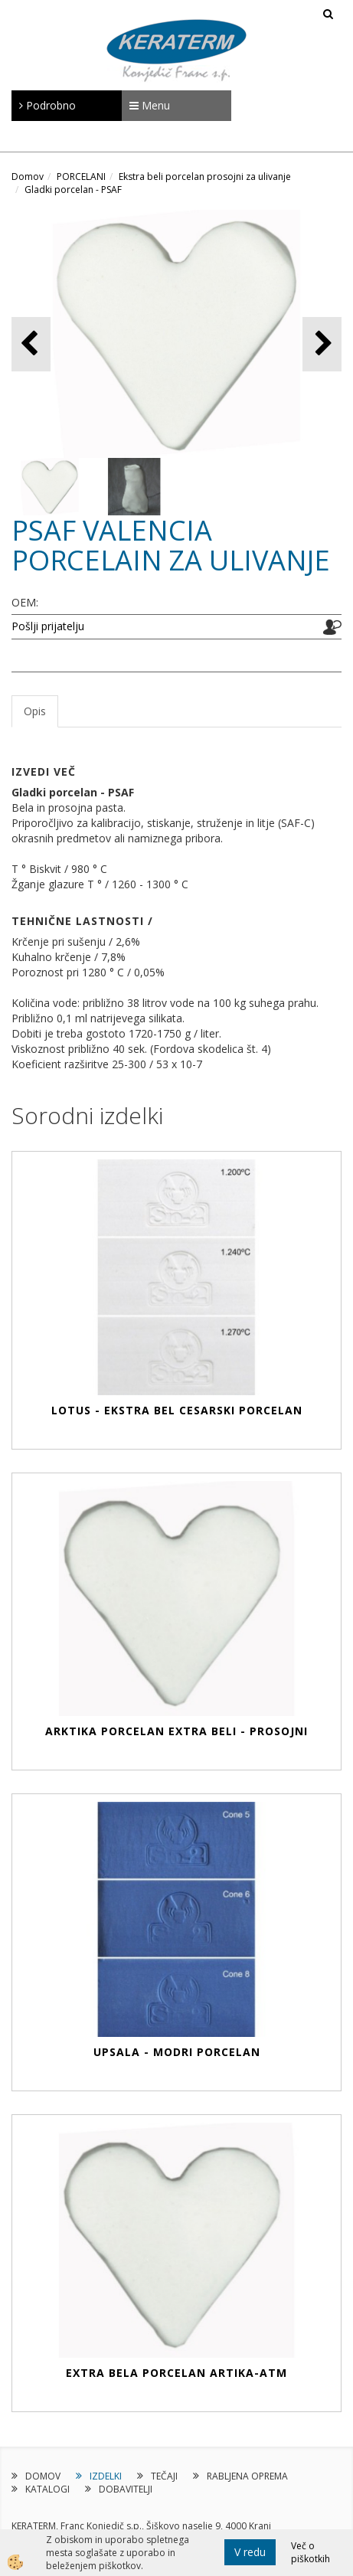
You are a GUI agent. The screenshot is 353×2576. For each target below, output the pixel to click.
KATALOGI (47, 2489)
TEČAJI (164, 2476)
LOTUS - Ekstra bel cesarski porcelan (176, 1410)
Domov (27, 176)
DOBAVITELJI (125, 2489)
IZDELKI (106, 2476)
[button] (322, 344)
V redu (250, 2552)
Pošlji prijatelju (47, 626)
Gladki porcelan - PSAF (73, 189)
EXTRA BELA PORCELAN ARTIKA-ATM (176, 2372)
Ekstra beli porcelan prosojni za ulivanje (205, 176)
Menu (149, 105)
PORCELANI (81, 176)
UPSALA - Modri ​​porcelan (176, 2052)
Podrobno (47, 105)
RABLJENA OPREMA (247, 2476)
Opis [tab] (35, 711)
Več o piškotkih (310, 2552)
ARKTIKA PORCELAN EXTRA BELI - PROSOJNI (176, 1731)
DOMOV (42, 2476)
